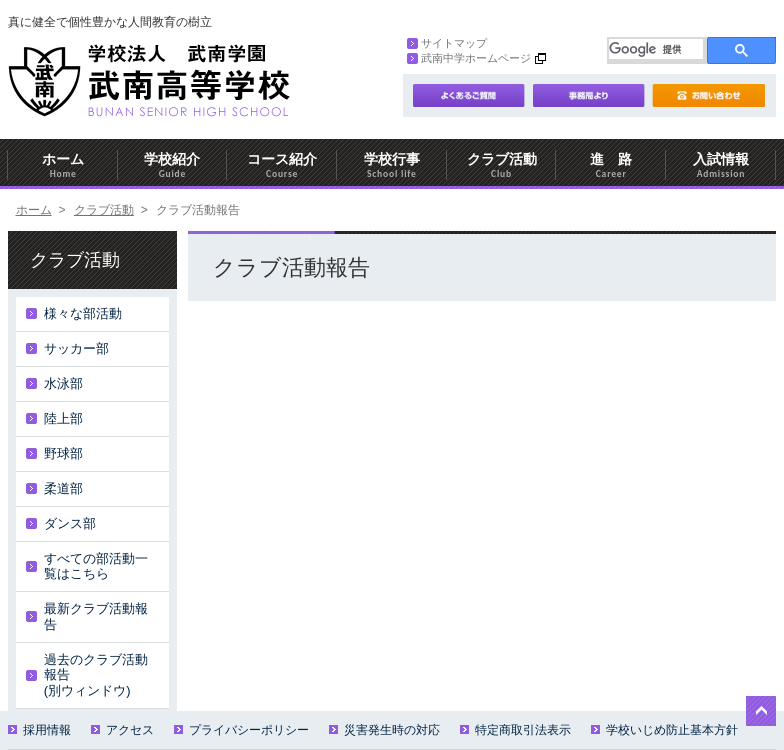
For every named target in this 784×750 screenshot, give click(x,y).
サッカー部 (76, 348)
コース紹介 (282, 165)
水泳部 (63, 383)
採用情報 (39, 730)
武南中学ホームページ (469, 58)
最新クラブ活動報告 (96, 616)
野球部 (63, 453)
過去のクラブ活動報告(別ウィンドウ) (96, 675)
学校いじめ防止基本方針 (664, 730)
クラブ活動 (502, 165)
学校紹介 (173, 165)
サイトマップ (447, 43)
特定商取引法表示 (515, 730)
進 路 (611, 165)
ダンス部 (70, 523)
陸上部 (63, 418)
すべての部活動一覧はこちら (96, 566)
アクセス (122, 730)
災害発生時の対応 (384, 730)
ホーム (63, 165)
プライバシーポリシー (241, 730)
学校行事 (392, 165)
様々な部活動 (83, 313)
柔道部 (63, 488)
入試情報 (721, 165)
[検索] (656, 49)
